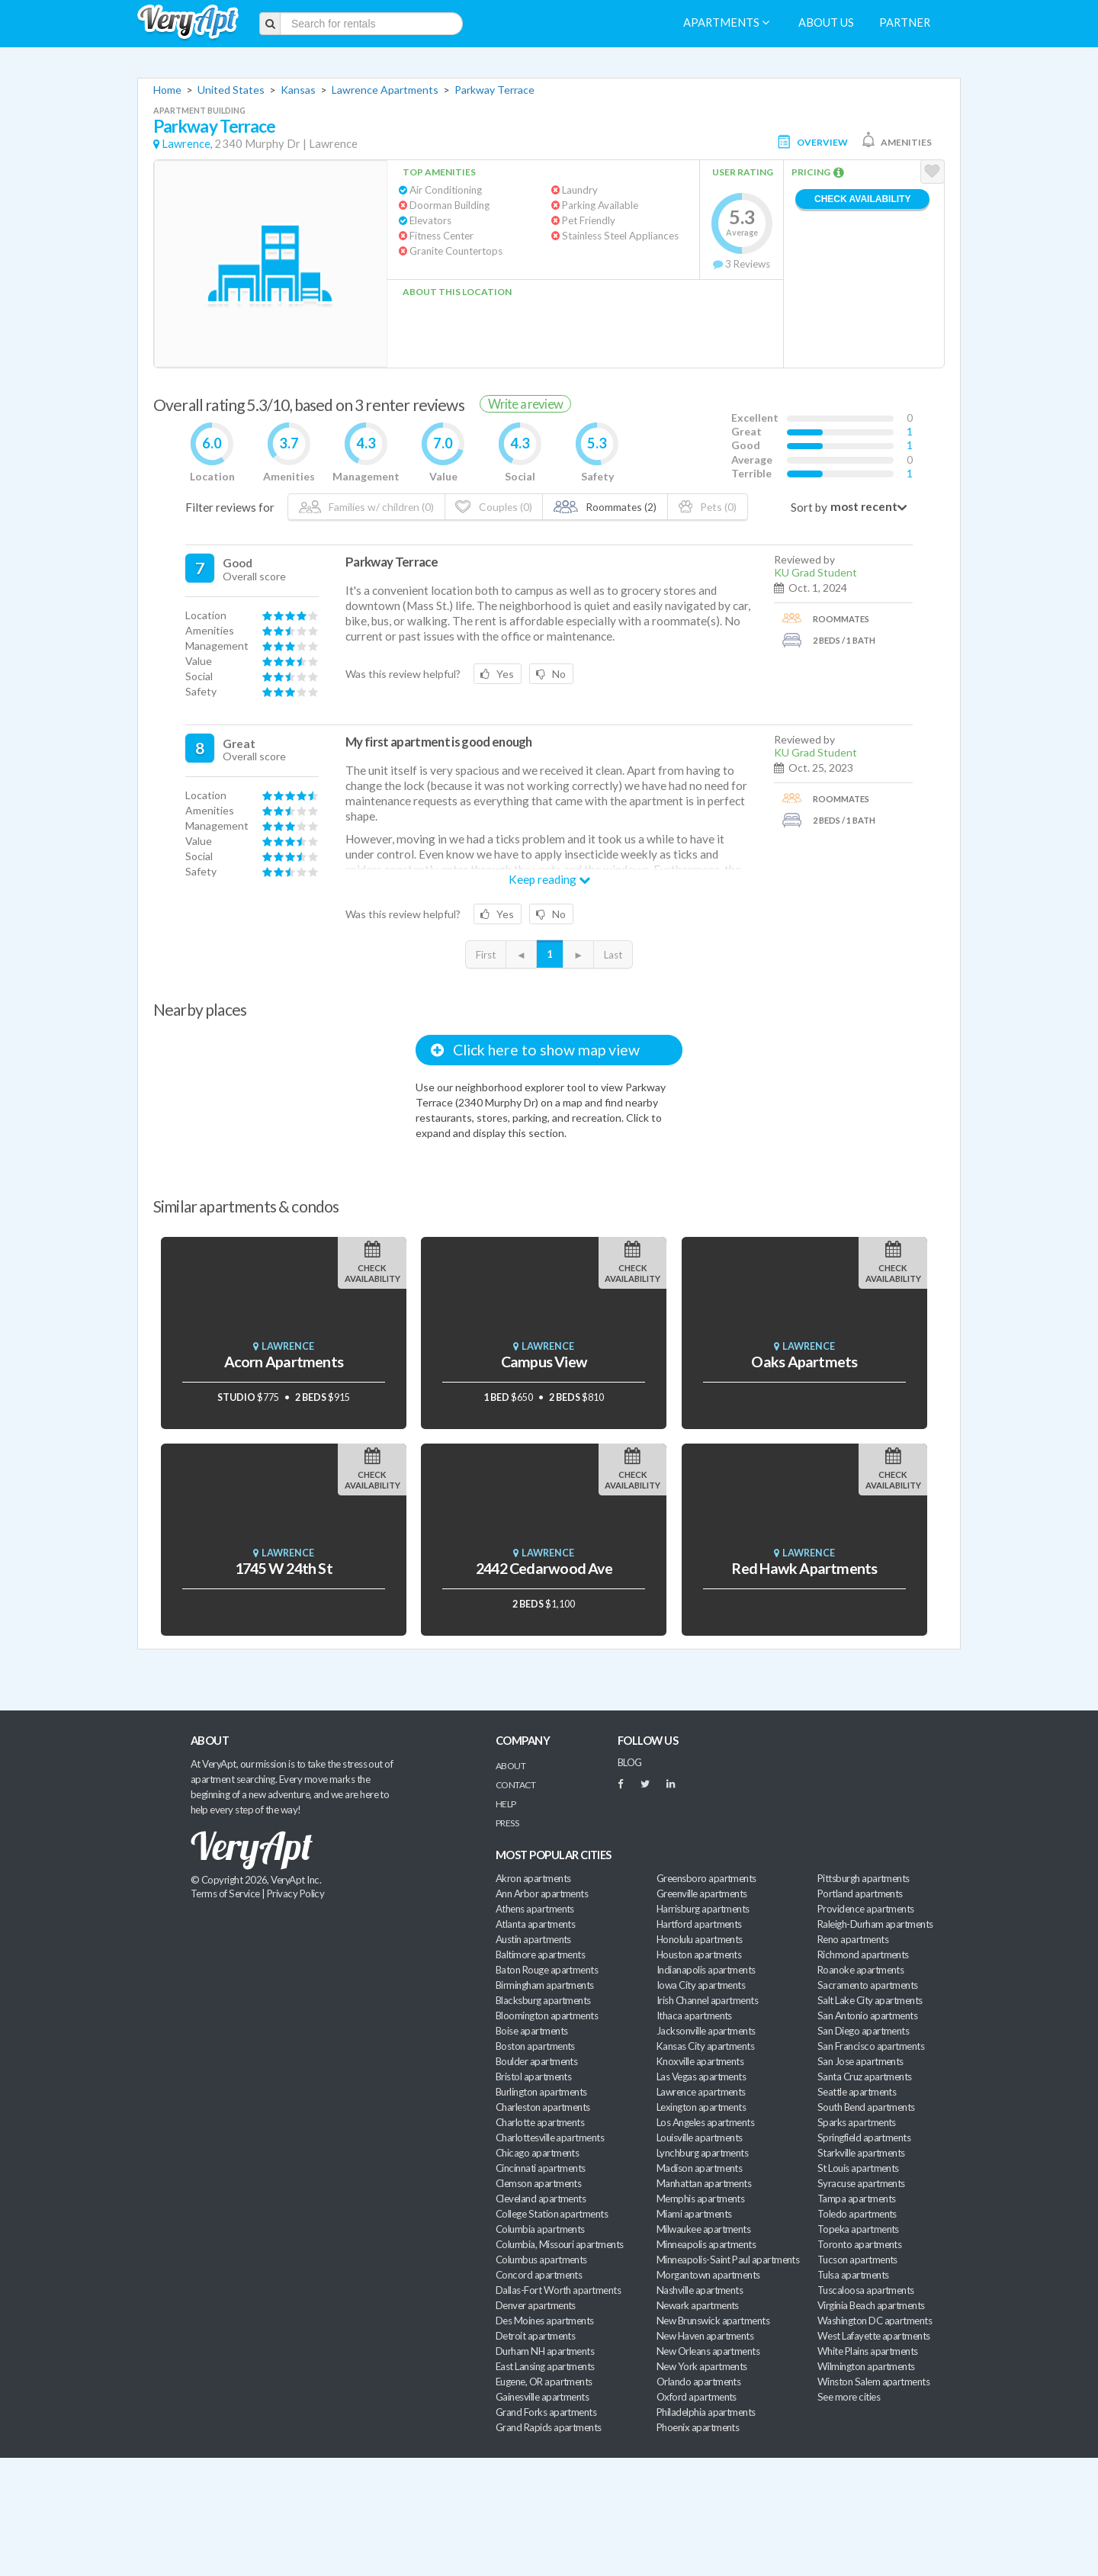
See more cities (848, 2397)
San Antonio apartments (867, 2015)
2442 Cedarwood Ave (544, 1568)
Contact (515, 1785)
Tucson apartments (857, 2259)
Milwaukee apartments (703, 2229)
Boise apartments (531, 2031)
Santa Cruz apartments (864, 2076)
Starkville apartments (861, 2153)
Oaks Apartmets (804, 1361)
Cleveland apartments (541, 2198)
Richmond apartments (863, 1954)
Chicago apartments (537, 2153)
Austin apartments (533, 1939)
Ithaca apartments (694, 2015)
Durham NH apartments (545, 2351)
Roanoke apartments (860, 1970)
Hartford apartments (699, 1924)
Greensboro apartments (706, 1878)
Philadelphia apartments (706, 2412)
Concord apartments (539, 2275)
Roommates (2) (605, 506)
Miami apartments (694, 2214)
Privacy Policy (296, 1893)
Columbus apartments (541, 2259)
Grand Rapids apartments (549, 2427)
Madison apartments (699, 2168)
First (486, 955)
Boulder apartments (536, 2061)
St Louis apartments (858, 2168)
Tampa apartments (856, 2198)
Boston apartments (535, 2046)
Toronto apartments (859, 2244)
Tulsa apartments (852, 2275)
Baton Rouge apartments (547, 1970)
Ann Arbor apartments (542, 1893)
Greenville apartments (702, 1893)
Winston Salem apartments (873, 2381)
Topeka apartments (858, 2229)
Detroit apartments (535, 2336)
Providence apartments (865, 1909)
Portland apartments (860, 1893)
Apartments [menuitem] (726, 22)
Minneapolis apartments (706, 2244)
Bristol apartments (533, 2076)
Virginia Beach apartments (871, 2305)
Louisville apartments (700, 2137)
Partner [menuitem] (904, 22)
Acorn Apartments (283, 1361)
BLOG (630, 1762)
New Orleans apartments (708, 2351)
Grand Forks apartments (546, 2412)
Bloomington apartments (547, 2015)
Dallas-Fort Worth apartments (558, 2290)
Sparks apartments (856, 2122)
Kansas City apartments (705, 2046)
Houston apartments (699, 1954)
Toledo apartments (857, 2214)
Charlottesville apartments (550, 2137)
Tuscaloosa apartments (865, 2290)
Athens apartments (535, 1909)
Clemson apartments (538, 2183)
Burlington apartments (541, 2092)
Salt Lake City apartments (870, 2000)
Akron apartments (533, 1878)
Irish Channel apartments (707, 2000)
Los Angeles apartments (705, 2122)
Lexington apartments (701, 2107)
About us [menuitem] (826, 22)
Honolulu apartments (700, 1939)
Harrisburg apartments (703, 1909)
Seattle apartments (856, 2092)
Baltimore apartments (540, 1954)
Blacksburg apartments (543, 2000)
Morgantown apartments (708, 2275)
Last (613, 955)
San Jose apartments (860, 2061)
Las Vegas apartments (701, 2076)
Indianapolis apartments (706, 1970)
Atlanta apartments (535, 1924)
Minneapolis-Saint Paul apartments (728, 2259)
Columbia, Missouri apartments (560, 2244)
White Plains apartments (867, 2351)
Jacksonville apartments (706, 2031)
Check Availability (862, 199)
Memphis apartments (700, 2198)
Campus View (544, 1361)
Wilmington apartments (866, 2366)
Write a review (525, 404)
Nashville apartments (700, 2290)
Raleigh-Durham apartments (875, 1924)
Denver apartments (536, 2305)
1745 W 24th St (283, 1568)
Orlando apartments (698, 2381)
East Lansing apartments (545, 2366)
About (510, 1765)
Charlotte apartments (540, 2122)
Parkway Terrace (494, 89)
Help (506, 1804)
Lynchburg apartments (702, 2153)
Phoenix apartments (698, 2427)
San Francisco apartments (870, 2046)
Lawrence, (187, 143)
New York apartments (702, 2366)
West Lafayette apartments (873, 2336)
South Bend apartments (866, 2107)
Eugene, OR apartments (544, 2381)
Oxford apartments (697, 2397)
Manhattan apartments (704, 2183)
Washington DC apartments (874, 2320)
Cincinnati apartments (541, 2168)
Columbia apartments (540, 2229)
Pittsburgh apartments (863, 1878)
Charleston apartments (543, 2107)
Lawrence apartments (701, 2092)
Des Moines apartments (545, 2320)
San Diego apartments (863, 2031)
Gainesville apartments (542, 2397)
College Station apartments (552, 2214)
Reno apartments (852, 1939)
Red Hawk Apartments (804, 1568)
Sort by (809, 507)
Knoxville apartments (700, 2061)
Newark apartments (698, 2305)
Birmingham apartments (545, 1985)
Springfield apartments (863, 2137)
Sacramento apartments (867, 1985)
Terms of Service (225, 1893)
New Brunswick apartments (713, 2320)
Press (507, 1823)
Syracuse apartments (861, 2183)
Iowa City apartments (701, 1985)
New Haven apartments (705, 2336)
